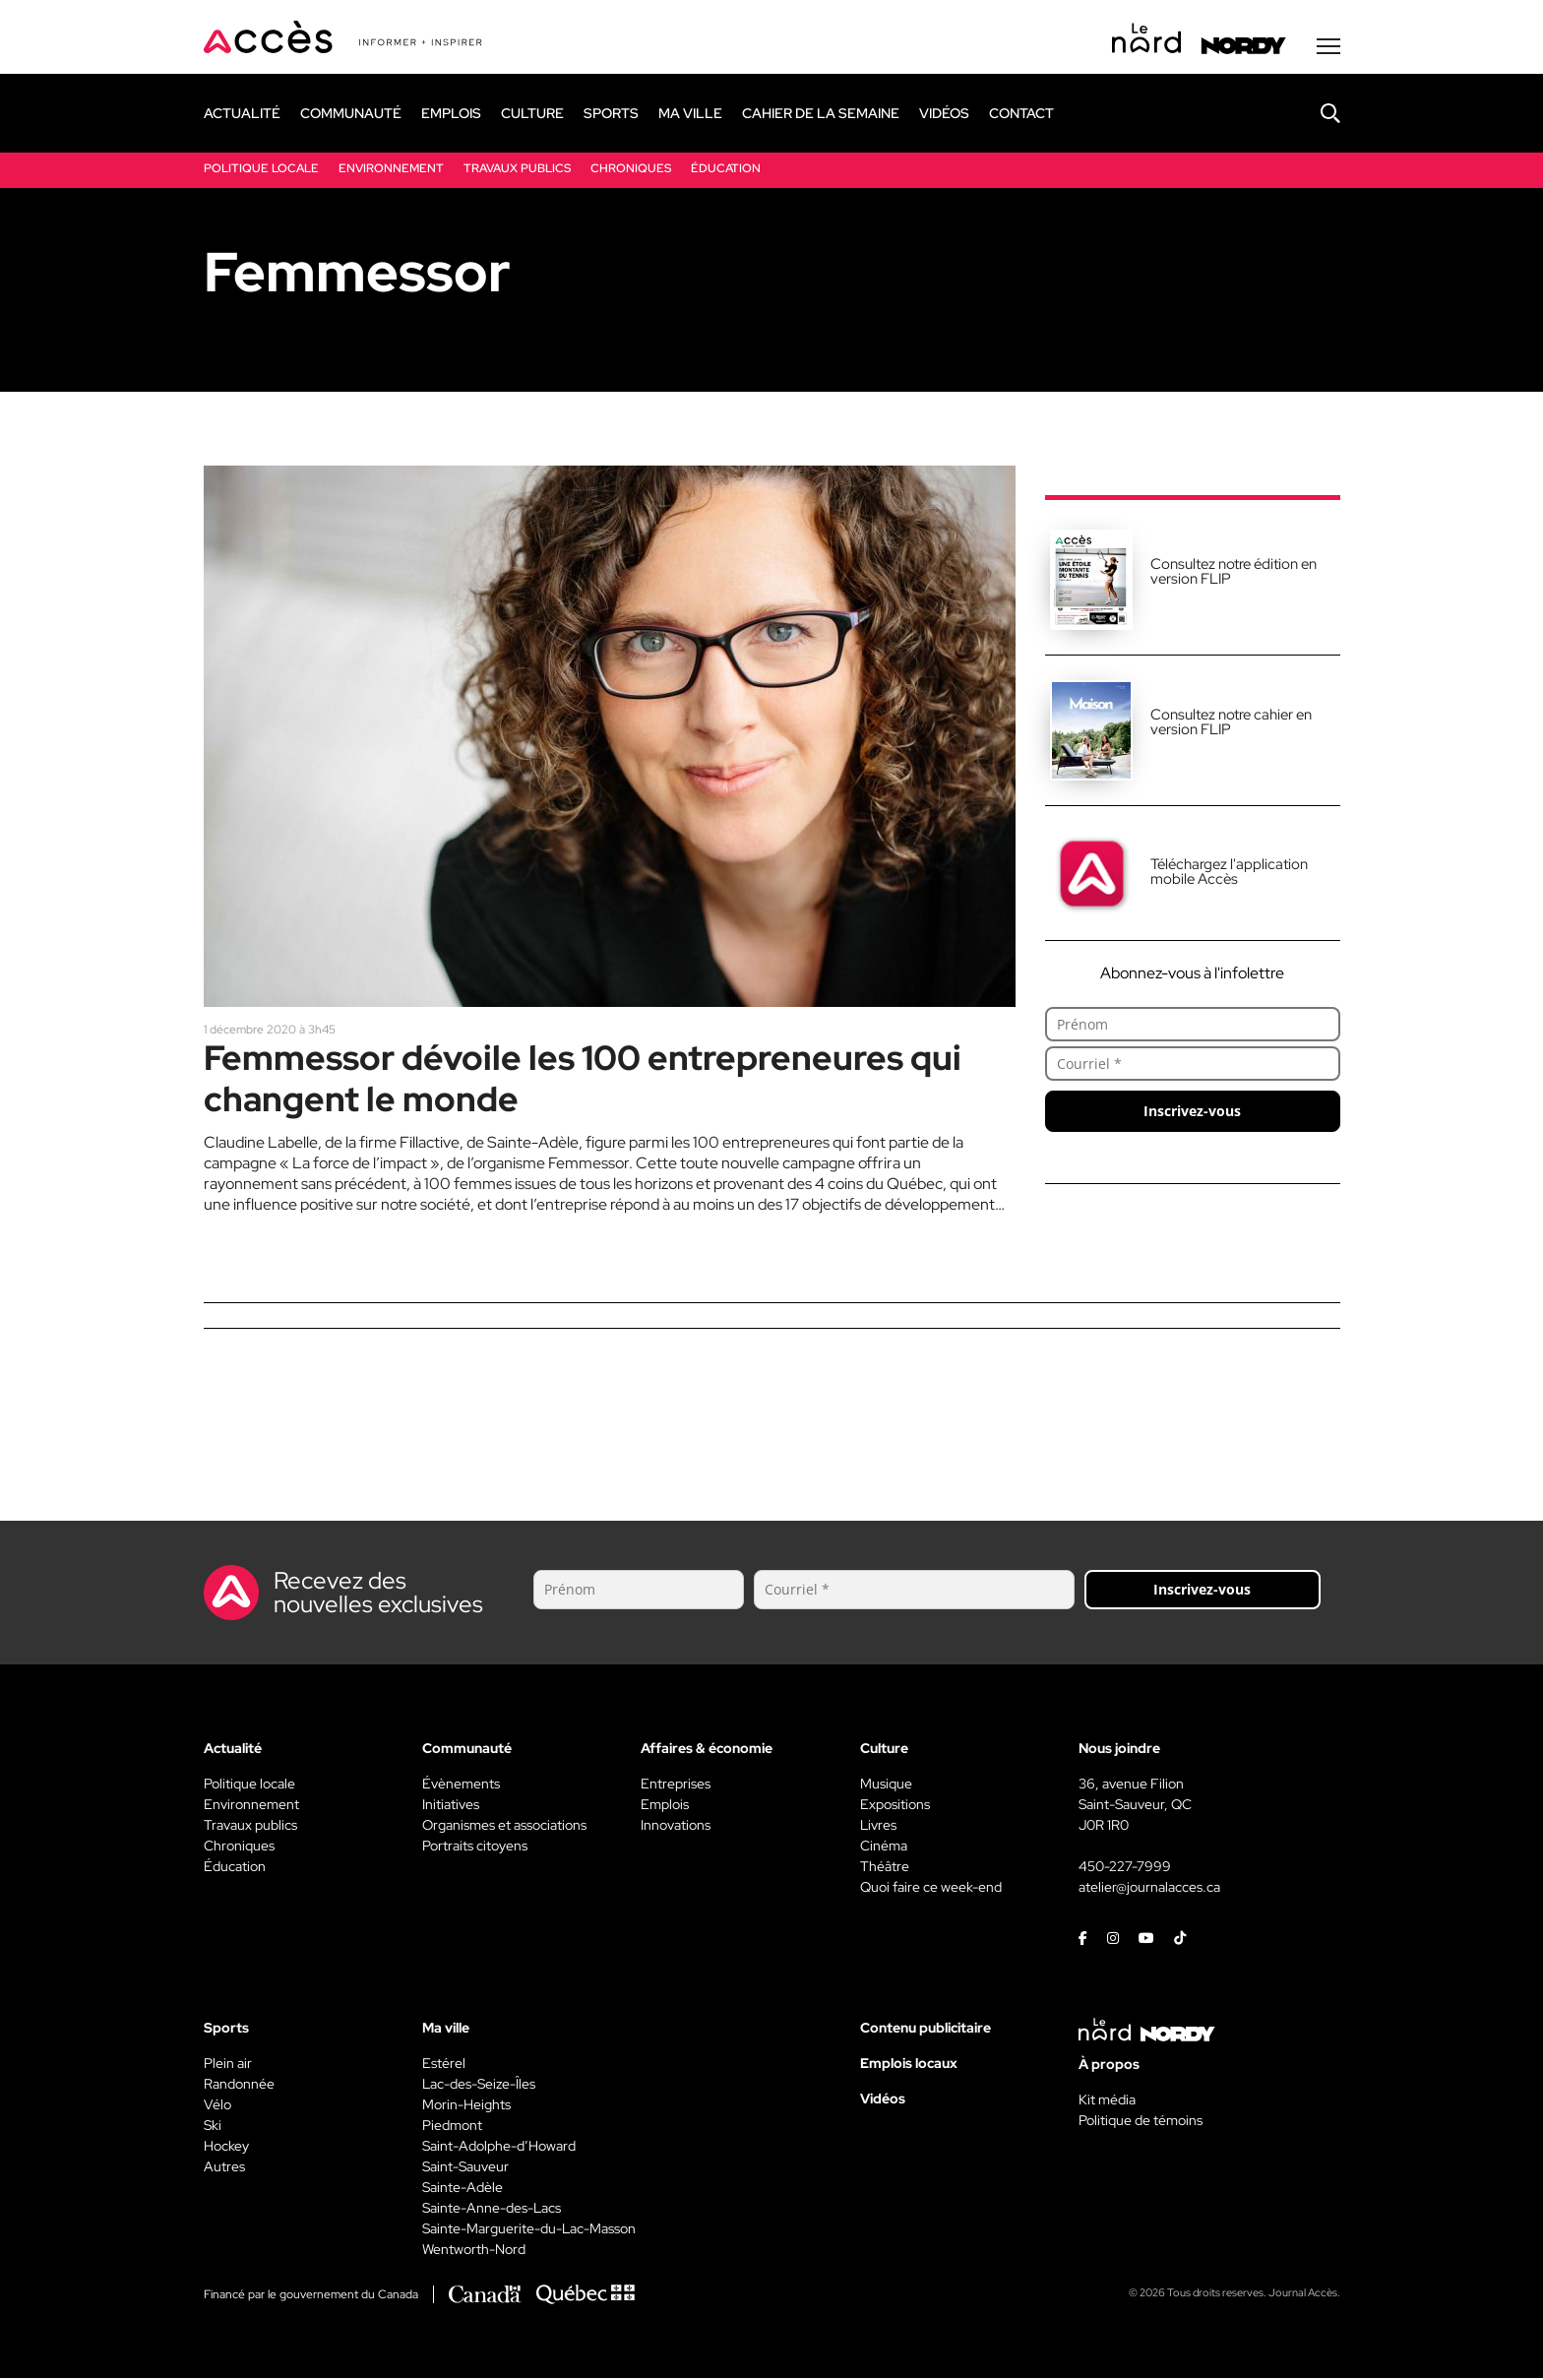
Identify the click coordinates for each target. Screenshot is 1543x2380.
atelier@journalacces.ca (1149, 1889)
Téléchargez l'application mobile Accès (1229, 873)
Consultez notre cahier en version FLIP (1231, 724)
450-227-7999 (1125, 1868)
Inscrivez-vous (1192, 1112)
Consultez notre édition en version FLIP (1233, 573)
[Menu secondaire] (1328, 48)
